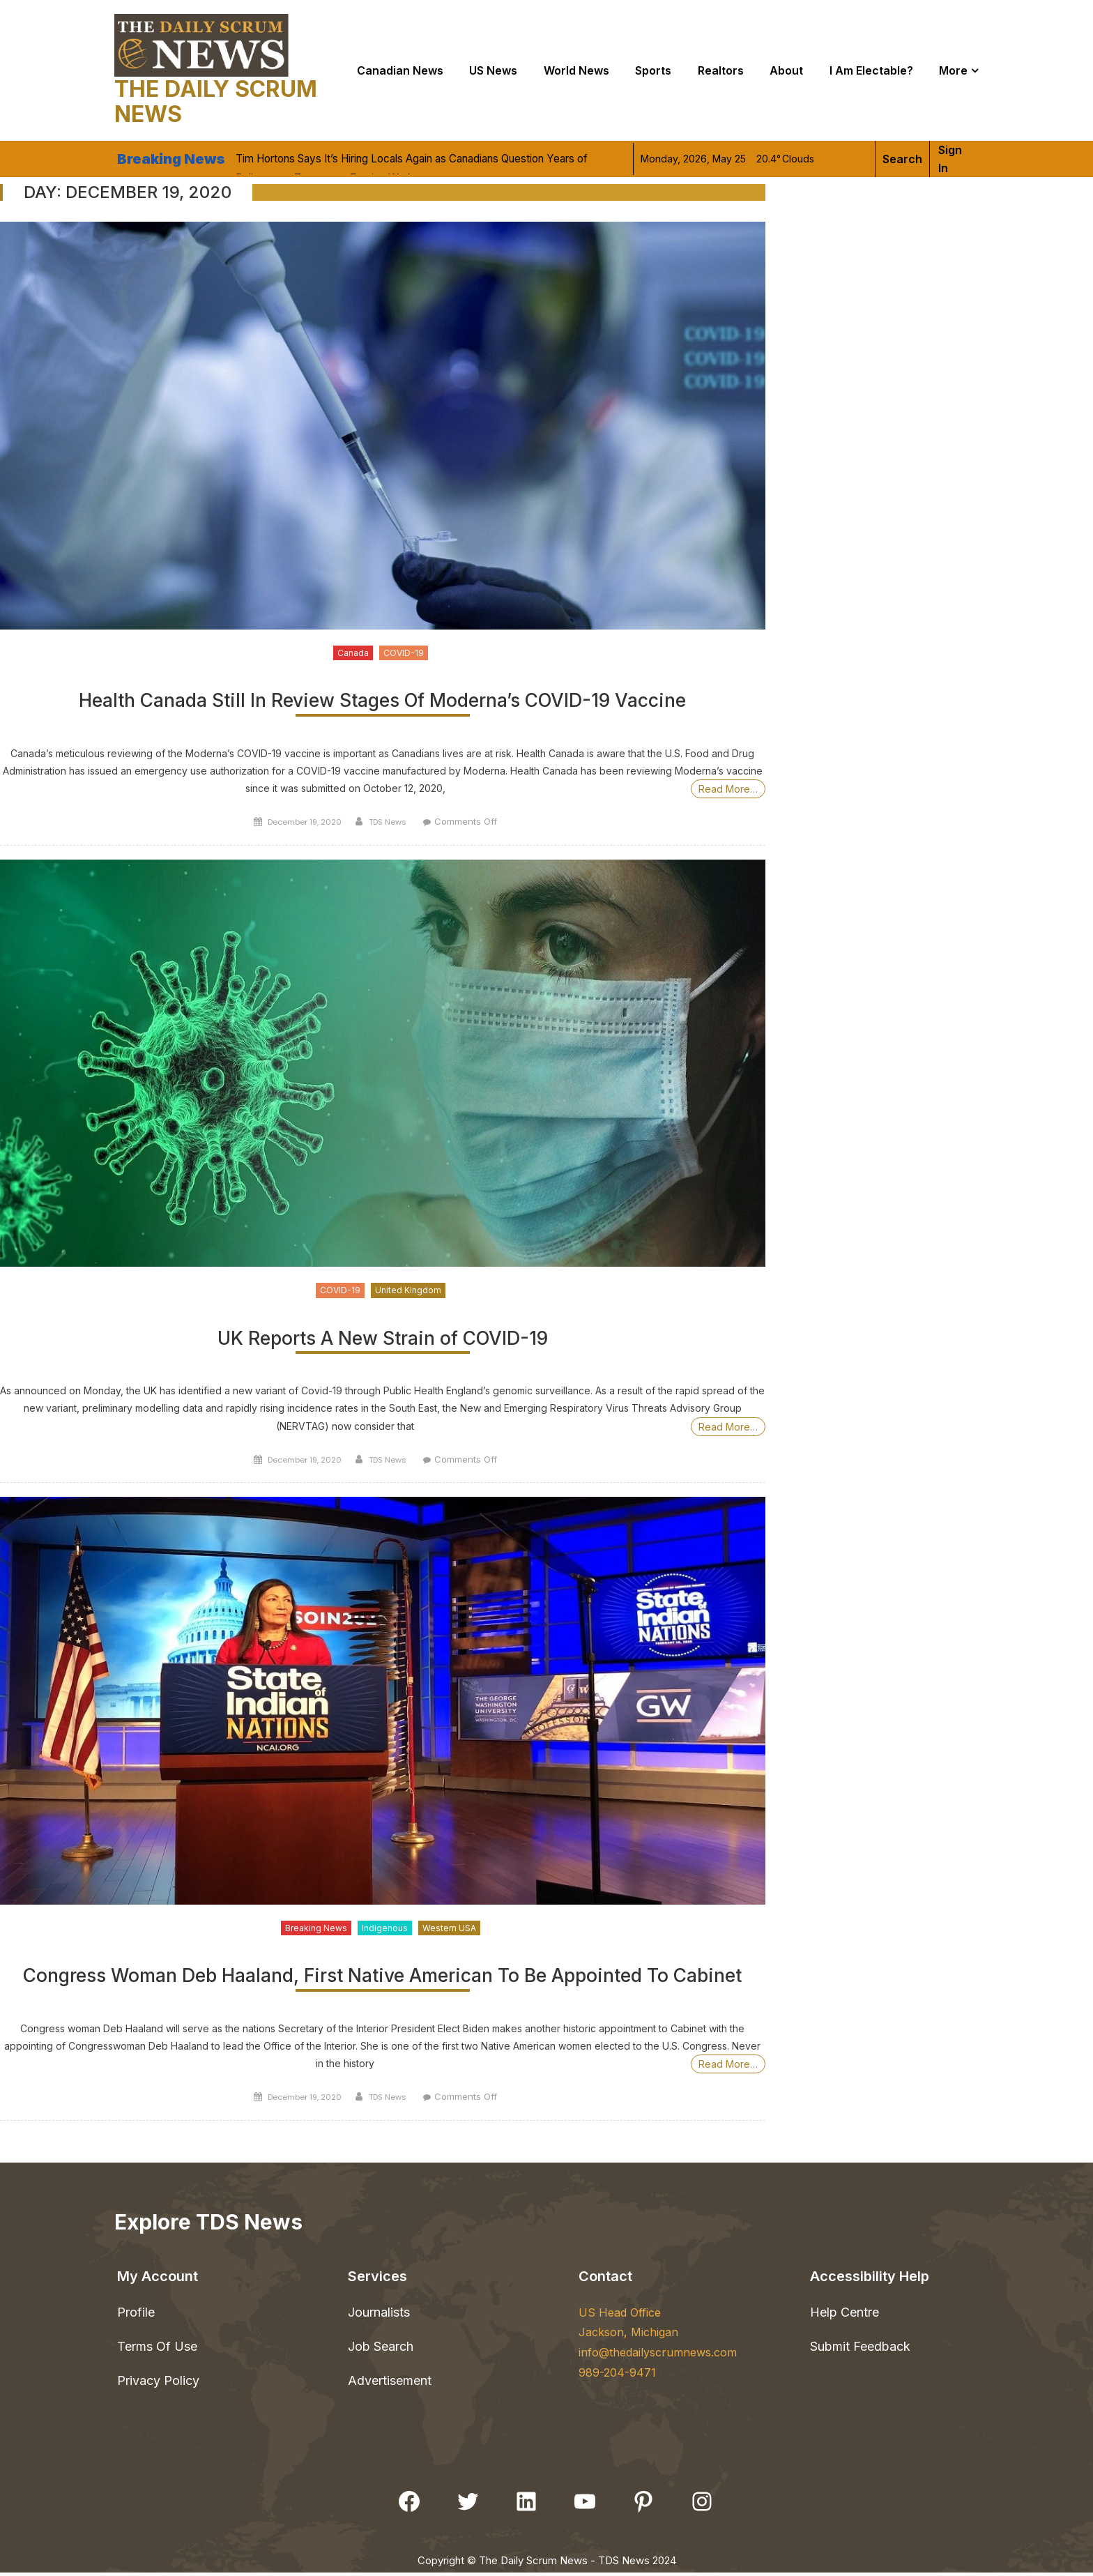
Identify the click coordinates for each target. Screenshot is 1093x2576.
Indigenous (385, 1930)
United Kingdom (408, 1291)
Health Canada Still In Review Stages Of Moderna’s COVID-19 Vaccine (382, 701)
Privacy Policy (158, 2384)
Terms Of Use (157, 2349)
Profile (136, 2315)
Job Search (380, 2349)
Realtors (721, 70)
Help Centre (844, 2315)
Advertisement (389, 2384)
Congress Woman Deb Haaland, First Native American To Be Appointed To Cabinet (382, 1979)
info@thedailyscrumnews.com (658, 2356)
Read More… (728, 790)
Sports (653, 70)
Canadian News (400, 70)
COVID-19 (403, 653)
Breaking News (316, 1930)
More (953, 70)
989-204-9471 (617, 2376)
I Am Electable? (871, 70)
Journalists (379, 2315)
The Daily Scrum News (215, 101)
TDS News (387, 823)
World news (576, 70)
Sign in (950, 159)
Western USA (449, 1930)
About (786, 70)
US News (493, 70)
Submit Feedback (860, 2349)
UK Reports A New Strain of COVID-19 (382, 1340)
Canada (353, 653)
